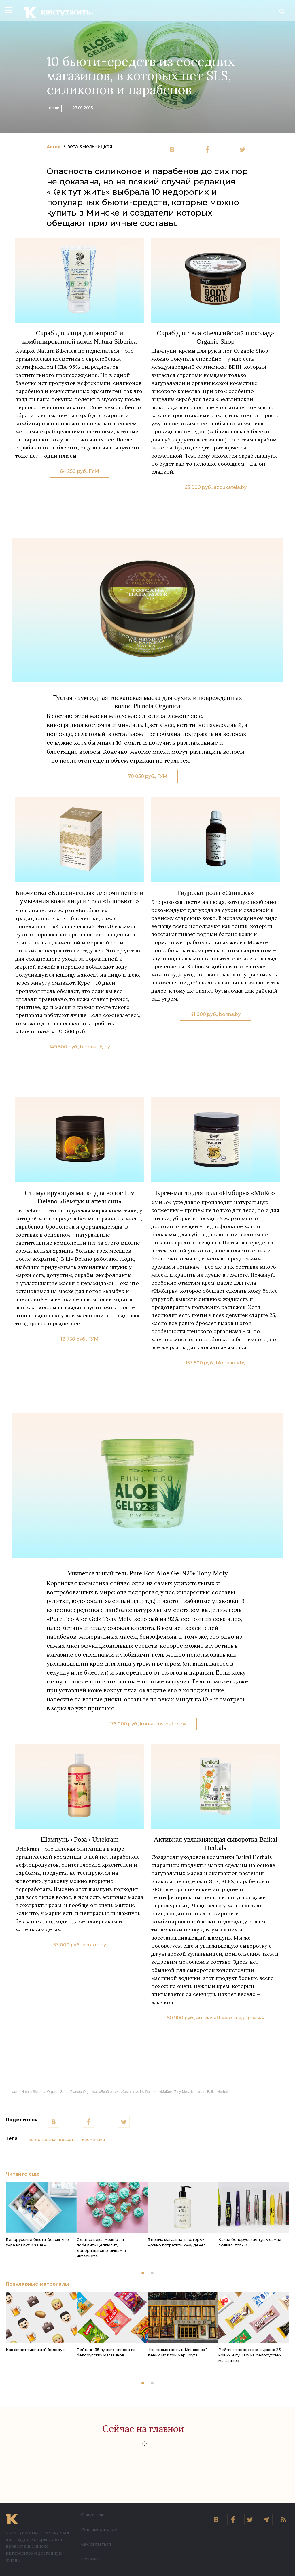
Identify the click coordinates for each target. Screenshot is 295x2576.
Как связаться (96, 2544)
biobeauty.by (95, 1047)
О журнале (93, 2515)
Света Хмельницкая (88, 146)
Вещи (59, 106)
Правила (90, 2559)
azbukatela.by (230, 487)
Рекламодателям (99, 2529)
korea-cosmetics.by (163, 1724)
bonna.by (230, 1014)
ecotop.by (94, 1945)
